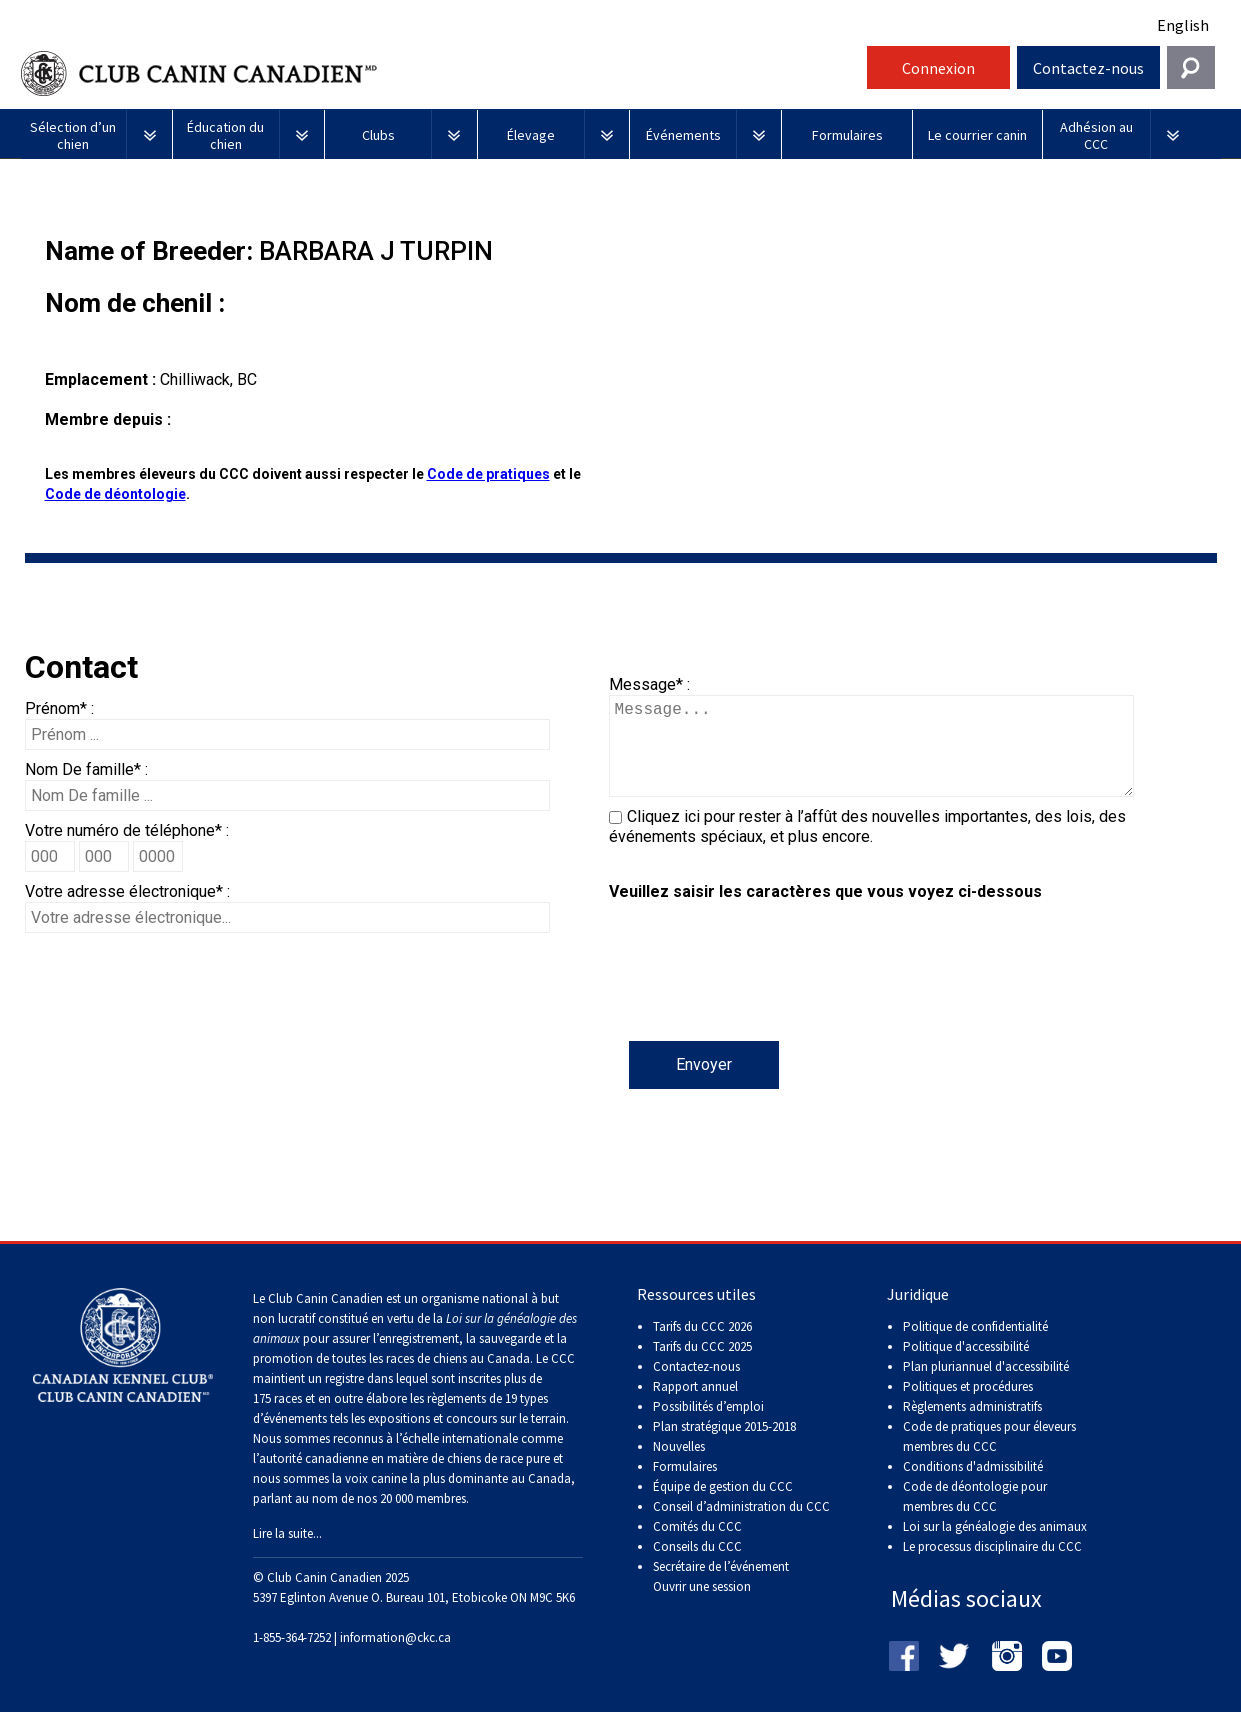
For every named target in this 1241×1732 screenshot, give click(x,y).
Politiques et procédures (968, 1406)
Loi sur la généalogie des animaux (995, 1546)
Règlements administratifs (972, 1426)
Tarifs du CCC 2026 (702, 1346)
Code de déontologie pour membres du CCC (975, 1516)
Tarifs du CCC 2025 (702, 1366)
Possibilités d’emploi (708, 1426)
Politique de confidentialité (975, 1346)
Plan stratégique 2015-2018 (724, 1446)
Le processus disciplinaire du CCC (992, 1566)
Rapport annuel (695, 1406)
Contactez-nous (1088, 68)
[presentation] (761, 1002)
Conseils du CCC (697, 1566)
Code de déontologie (115, 494)
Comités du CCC (697, 1546)
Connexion (938, 68)
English (1183, 25)
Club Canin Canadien (441, 73)
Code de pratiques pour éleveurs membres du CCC (989, 1456)
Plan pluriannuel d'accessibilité (986, 1386)
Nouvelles (679, 1466)
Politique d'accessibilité (966, 1366)
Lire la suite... (287, 1553)
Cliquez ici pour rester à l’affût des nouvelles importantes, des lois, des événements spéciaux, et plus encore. (867, 846)
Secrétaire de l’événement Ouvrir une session (721, 1596)
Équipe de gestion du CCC (723, 1506)
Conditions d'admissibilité (973, 1486)
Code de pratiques (488, 474)
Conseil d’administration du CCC (741, 1526)
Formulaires (685, 1486)
